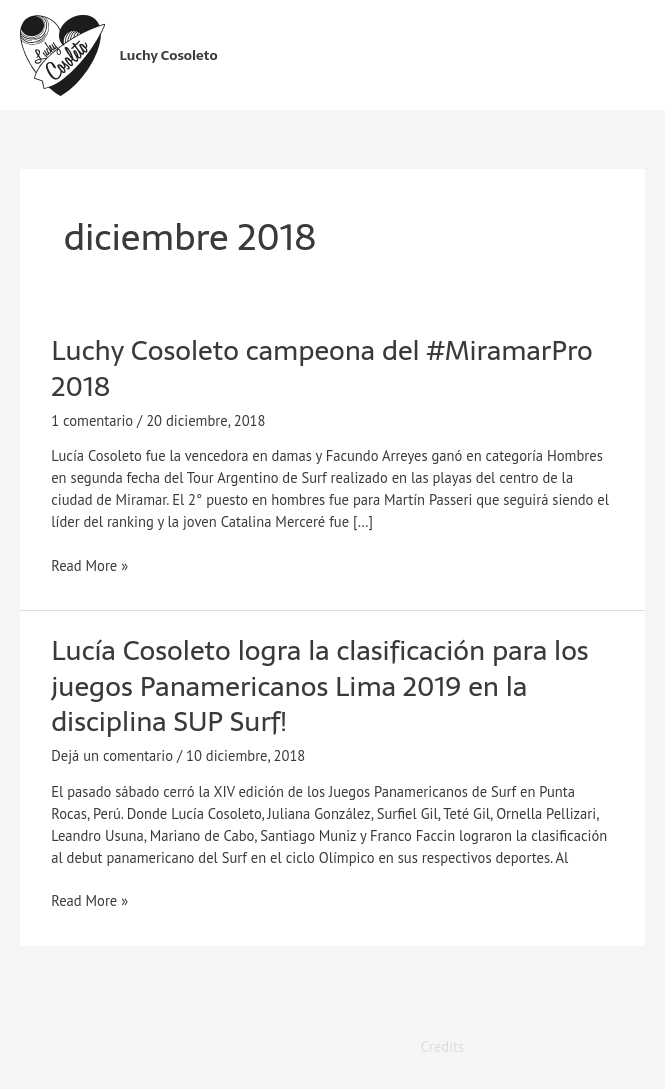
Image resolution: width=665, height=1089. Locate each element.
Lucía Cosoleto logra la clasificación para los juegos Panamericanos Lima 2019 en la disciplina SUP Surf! (319, 686)
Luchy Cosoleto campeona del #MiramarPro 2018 (321, 368)
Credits (442, 1046)
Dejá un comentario (112, 755)
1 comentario (92, 420)
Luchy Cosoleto (169, 55)
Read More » (89, 565)
